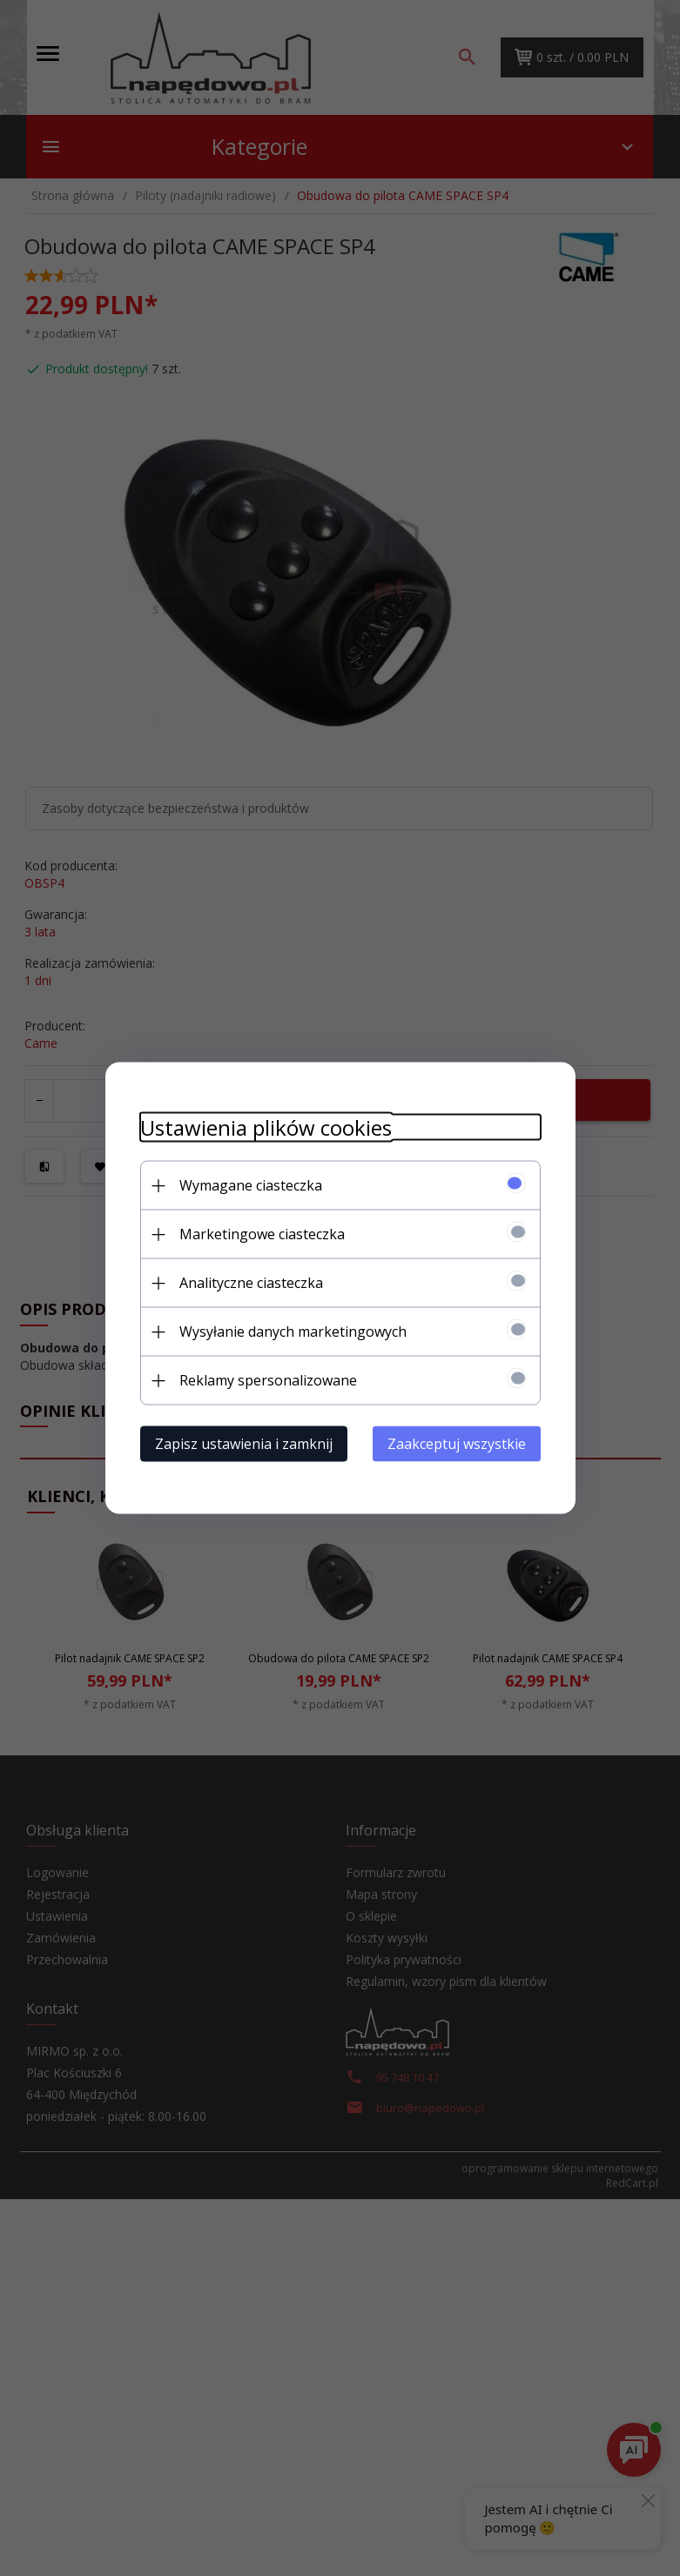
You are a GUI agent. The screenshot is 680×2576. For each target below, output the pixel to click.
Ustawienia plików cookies (266, 1127)
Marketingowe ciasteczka (262, 1234)
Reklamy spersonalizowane (268, 1380)
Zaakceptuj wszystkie (456, 1443)
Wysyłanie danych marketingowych (293, 1331)
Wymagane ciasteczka (250, 1185)
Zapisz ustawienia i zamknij (244, 1443)
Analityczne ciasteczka (251, 1282)
